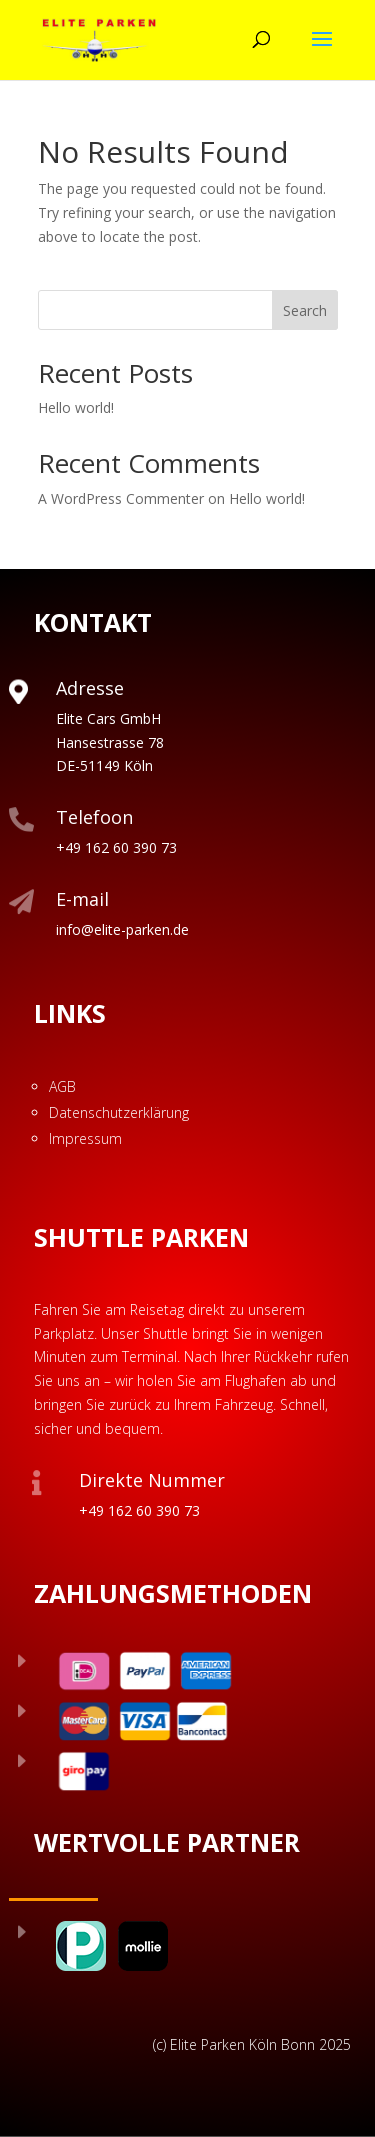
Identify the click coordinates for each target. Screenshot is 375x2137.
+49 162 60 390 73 (116, 847)
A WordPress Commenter (121, 498)
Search (305, 310)
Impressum (85, 1138)
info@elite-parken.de (122, 929)
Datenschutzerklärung (119, 1112)
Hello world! (76, 407)
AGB (62, 1086)
